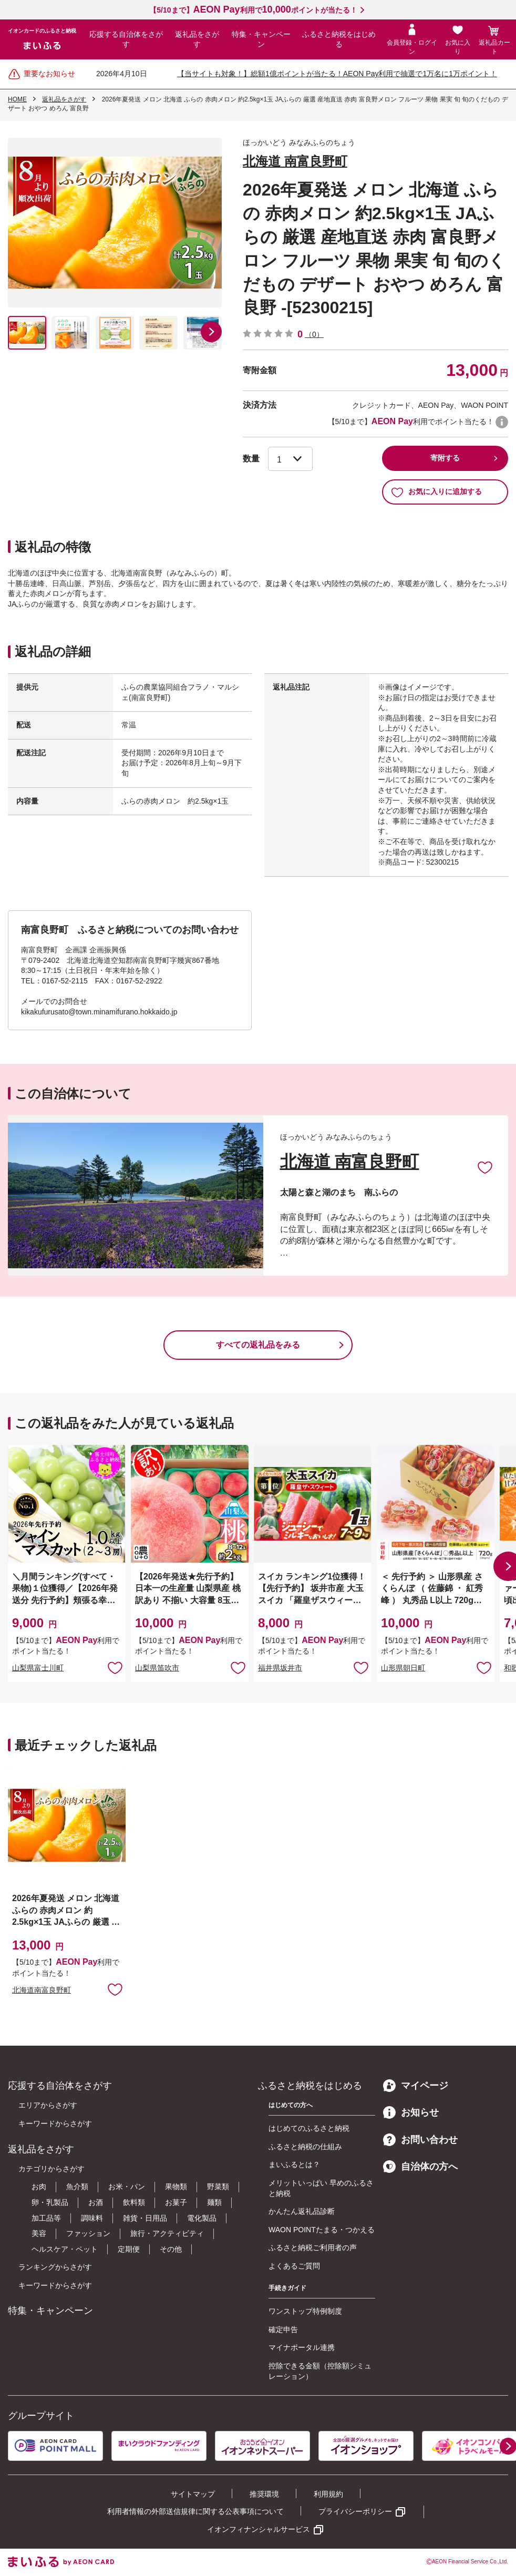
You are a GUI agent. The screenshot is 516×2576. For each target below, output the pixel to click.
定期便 (129, 2249)
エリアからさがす (47, 2105)
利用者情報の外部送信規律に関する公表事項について (195, 2511)
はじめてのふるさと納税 (309, 2128)
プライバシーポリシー (355, 2511)
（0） (314, 334)
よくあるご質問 (294, 2266)
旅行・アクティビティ (167, 2233)
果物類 (176, 2186)
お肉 (39, 2186)
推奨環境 (264, 2494)
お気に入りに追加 (485, 1167)
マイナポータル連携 (302, 2347)
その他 (171, 2249)
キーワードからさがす (55, 2123)
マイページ (415, 2085)
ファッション (88, 2233)
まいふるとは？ (294, 2164)
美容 (39, 2233)
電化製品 (201, 2218)
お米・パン (126, 2186)
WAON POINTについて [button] (502, 422)
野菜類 (218, 2186)
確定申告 (283, 2329)
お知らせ (411, 2112)
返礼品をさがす (197, 39)
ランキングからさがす (55, 2267)
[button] (211, 331)
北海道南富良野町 (41, 1990)
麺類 (214, 2202)
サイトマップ (193, 2494)
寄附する (445, 458)
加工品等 (46, 2218)
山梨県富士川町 (38, 1668)
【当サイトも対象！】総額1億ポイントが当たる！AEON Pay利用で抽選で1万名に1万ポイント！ (337, 73)
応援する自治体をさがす (126, 39)
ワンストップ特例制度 (305, 2311)
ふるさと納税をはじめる (339, 39)
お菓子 (176, 2202)
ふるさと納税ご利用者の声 (313, 2247)
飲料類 (134, 2202)
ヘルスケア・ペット (65, 2249)
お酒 (95, 2202)
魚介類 (77, 2186)
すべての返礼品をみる (258, 1344)
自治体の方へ (420, 2166)
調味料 (92, 2218)
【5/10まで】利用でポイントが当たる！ (253, 10)
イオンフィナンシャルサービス (258, 2529)
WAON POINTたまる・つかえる (322, 2229)
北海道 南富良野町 (295, 161)
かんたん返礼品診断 (302, 2211)
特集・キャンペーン (261, 39)
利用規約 (328, 2494)
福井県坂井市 (280, 1668)
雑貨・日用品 (145, 2218)
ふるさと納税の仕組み (305, 2146)
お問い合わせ (420, 2139)
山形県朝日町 (403, 1668)
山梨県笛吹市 (157, 1668)
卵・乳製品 (50, 2202)
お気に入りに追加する (436, 492)
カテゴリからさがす (51, 2168)
